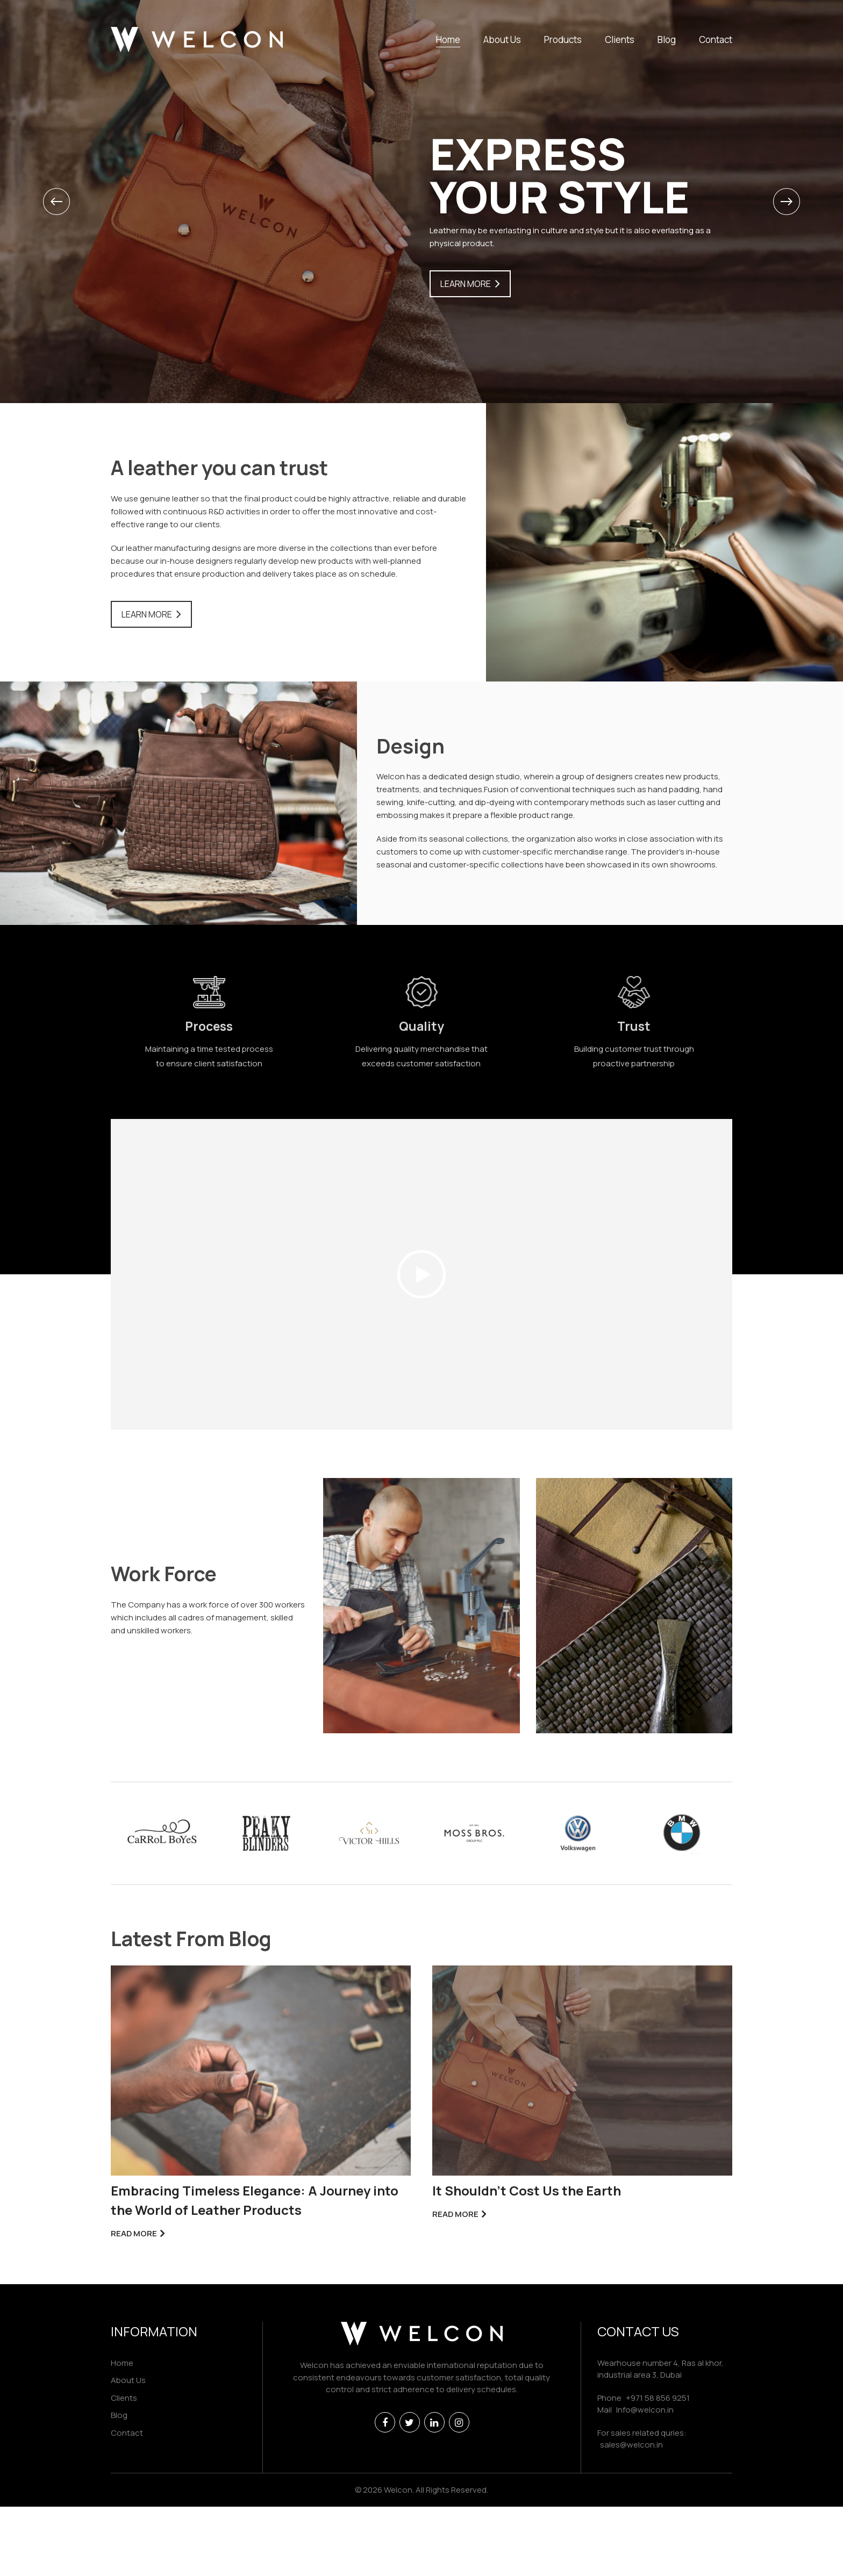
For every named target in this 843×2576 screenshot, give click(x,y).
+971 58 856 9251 (658, 2397)
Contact (715, 39)
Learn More (465, 284)
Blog (667, 39)
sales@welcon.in (631, 2444)
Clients (619, 39)
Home (448, 39)
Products (563, 39)
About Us (502, 39)
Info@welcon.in (645, 2409)
